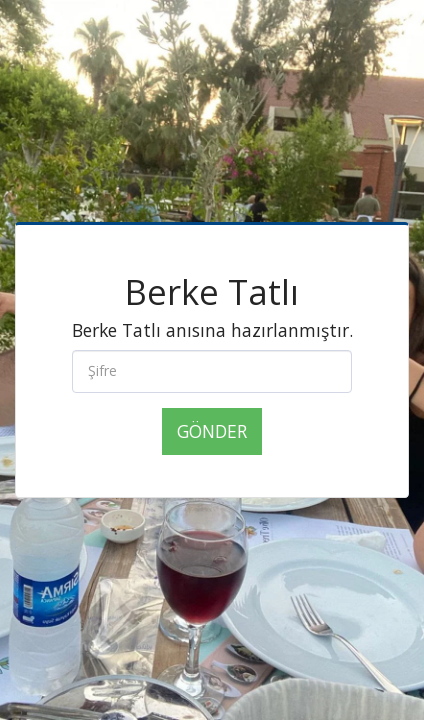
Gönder (212, 431)
